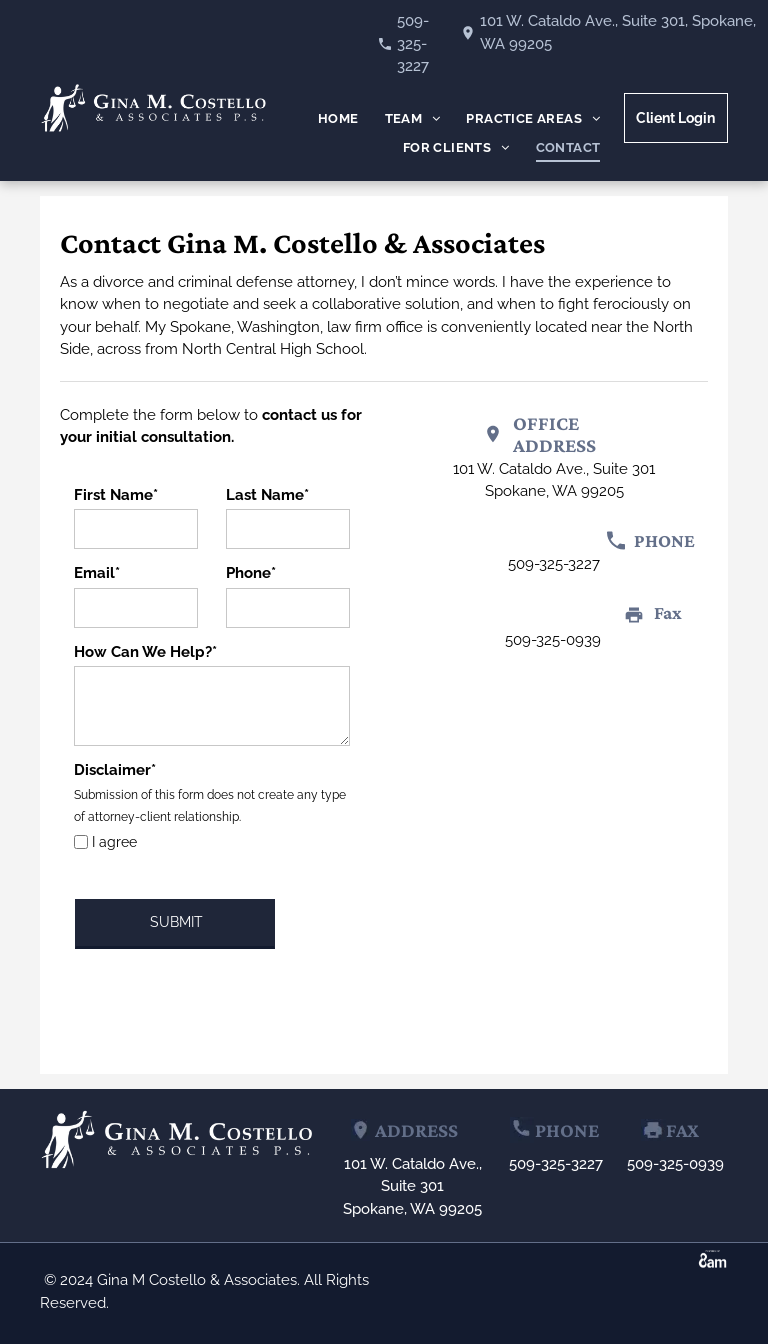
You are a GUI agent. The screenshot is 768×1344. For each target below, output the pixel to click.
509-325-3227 (413, 43)
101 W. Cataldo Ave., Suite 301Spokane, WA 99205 (412, 1186)
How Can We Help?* (145, 652)
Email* (97, 573)
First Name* (116, 495)
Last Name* (267, 495)
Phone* (251, 573)
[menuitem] (338, 119)
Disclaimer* (115, 770)
